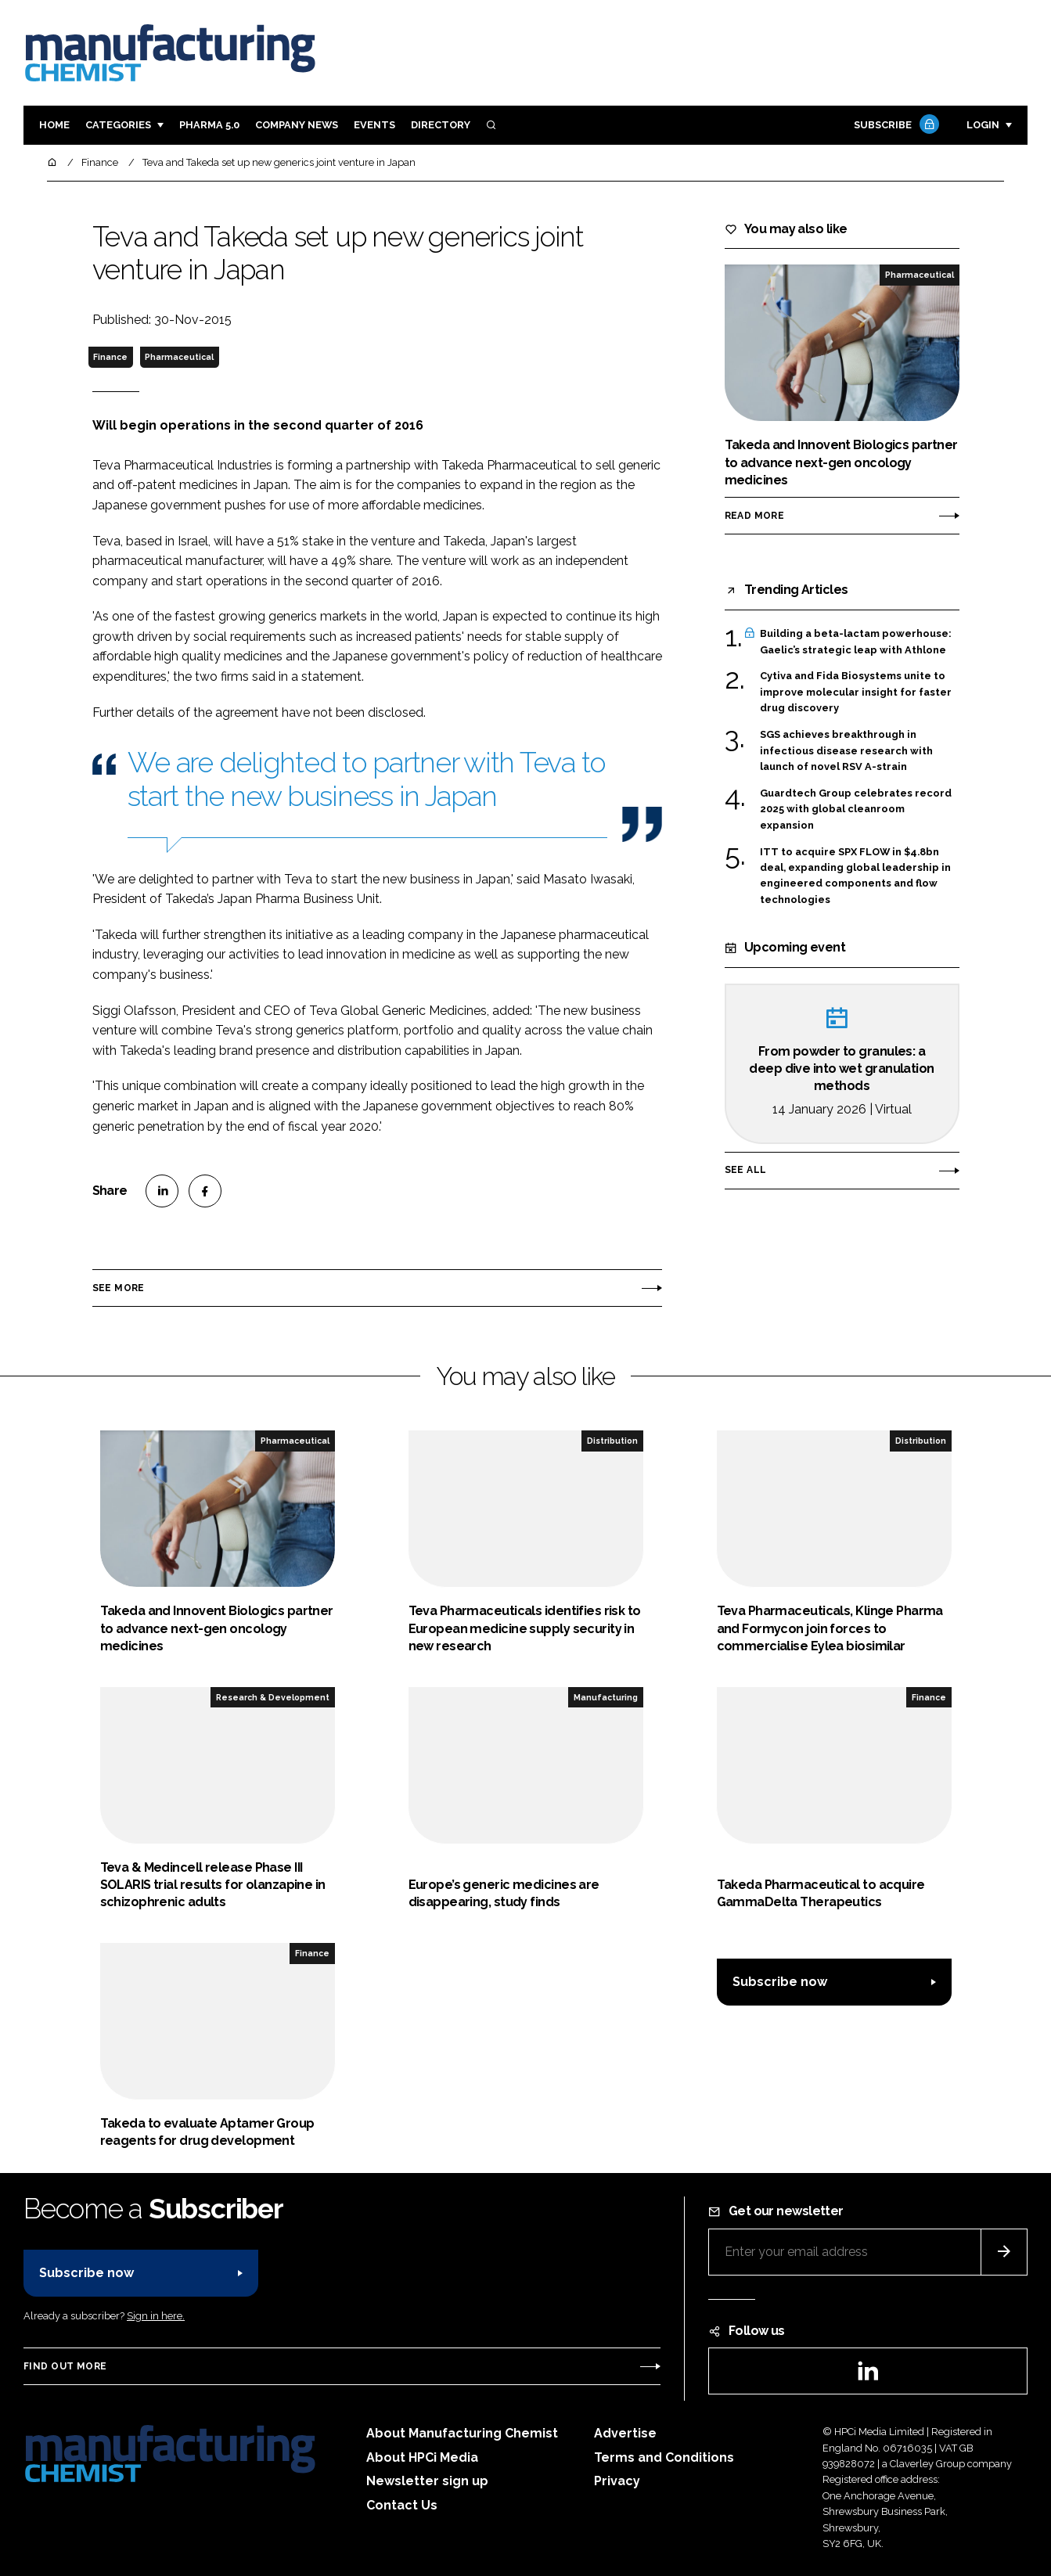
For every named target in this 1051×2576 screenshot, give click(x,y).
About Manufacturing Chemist (462, 2433)
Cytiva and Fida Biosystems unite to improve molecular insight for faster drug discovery (856, 692)
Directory (440, 125)
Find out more (64, 2366)
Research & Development (272, 1697)
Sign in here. (156, 2316)
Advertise (625, 2433)
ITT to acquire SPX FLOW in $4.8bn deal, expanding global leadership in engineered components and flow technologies (855, 876)
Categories (118, 125)
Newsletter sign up (427, 2480)
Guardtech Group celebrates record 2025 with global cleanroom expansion (856, 808)
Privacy (617, 2480)
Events (374, 125)
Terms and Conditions (664, 2457)
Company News (296, 125)
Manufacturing (606, 1697)
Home (54, 125)
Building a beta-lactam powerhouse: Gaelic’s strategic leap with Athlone (856, 642)
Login (982, 125)
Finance (110, 357)
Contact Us (401, 2505)
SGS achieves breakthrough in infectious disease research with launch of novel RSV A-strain (846, 751)
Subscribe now (779, 1981)
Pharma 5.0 (209, 125)
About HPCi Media (422, 2457)
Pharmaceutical (179, 357)
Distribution (612, 1440)
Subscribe (894, 125)
